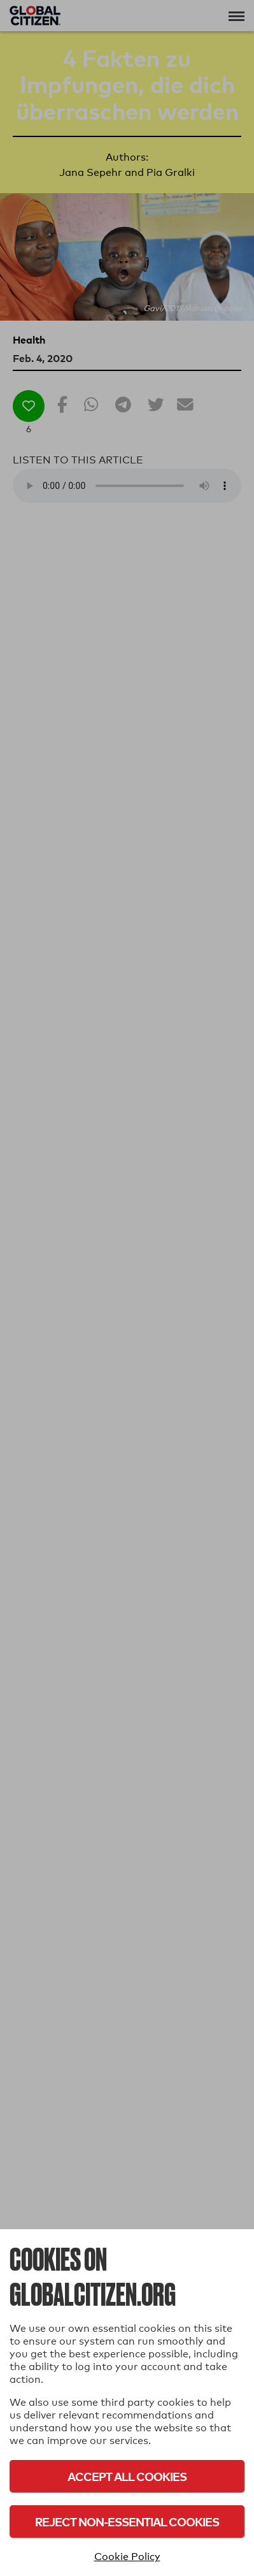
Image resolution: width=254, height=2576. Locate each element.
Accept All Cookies (127, 2476)
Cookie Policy (127, 2557)
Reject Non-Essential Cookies (127, 2521)
